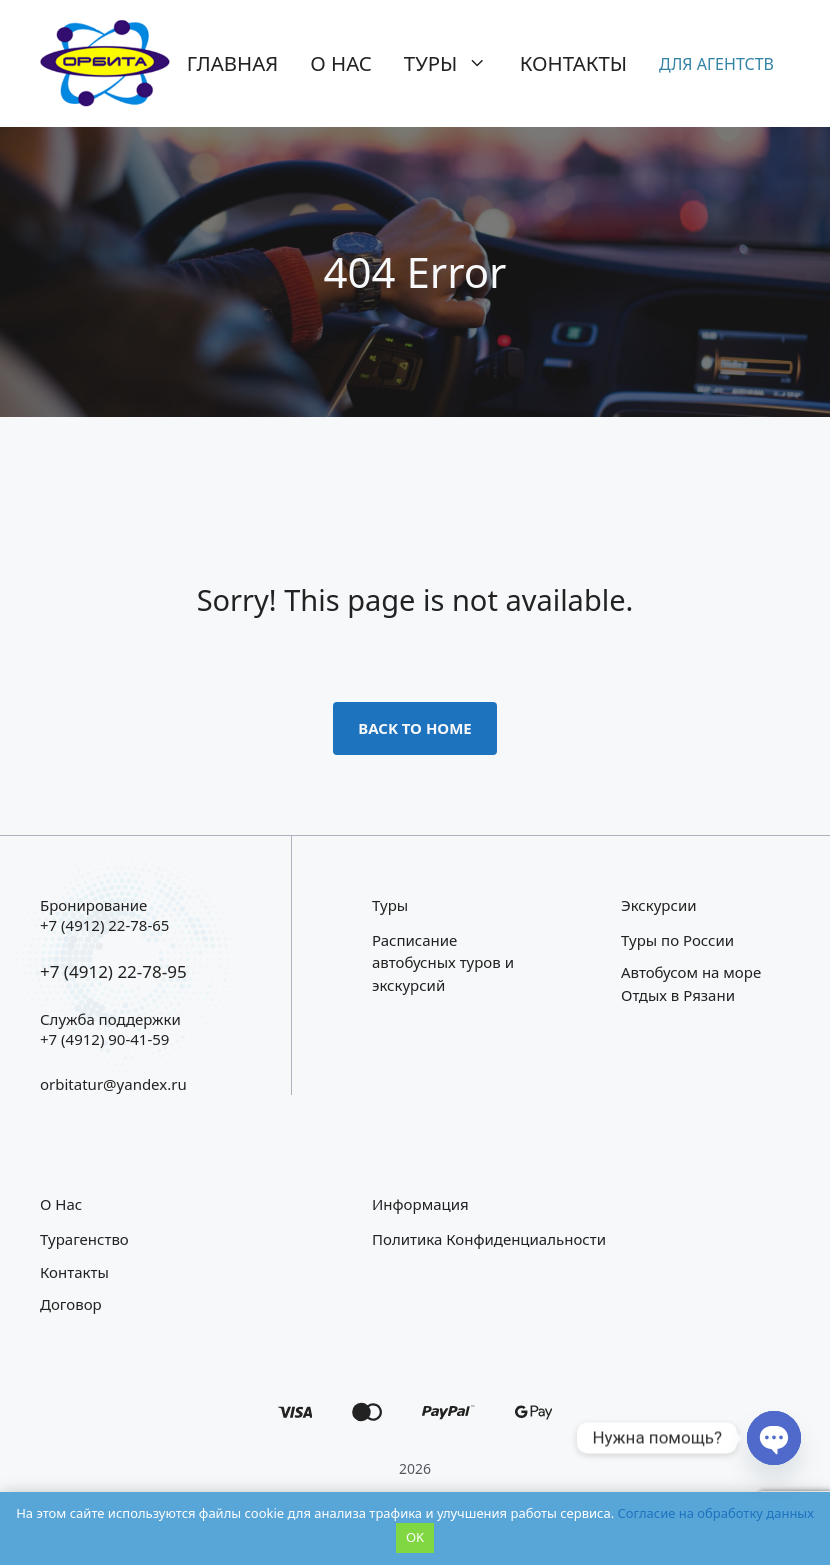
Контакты (573, 63)
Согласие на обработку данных (716, 1513)
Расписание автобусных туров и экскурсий (443, 962)
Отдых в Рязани (678, 995)
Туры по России (677, 940)
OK (415, 1537)
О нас (341, 63)
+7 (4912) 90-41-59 (104, 1039)
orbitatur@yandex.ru (113, 1084)
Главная (233, 63)
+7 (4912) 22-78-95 (113, 971)
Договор (71, 1304)
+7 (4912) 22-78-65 (104, 925)
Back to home (415, 728)
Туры (454, 63)
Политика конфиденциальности (489, 1239)
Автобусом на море (691, 972)
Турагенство (84, 1239)
